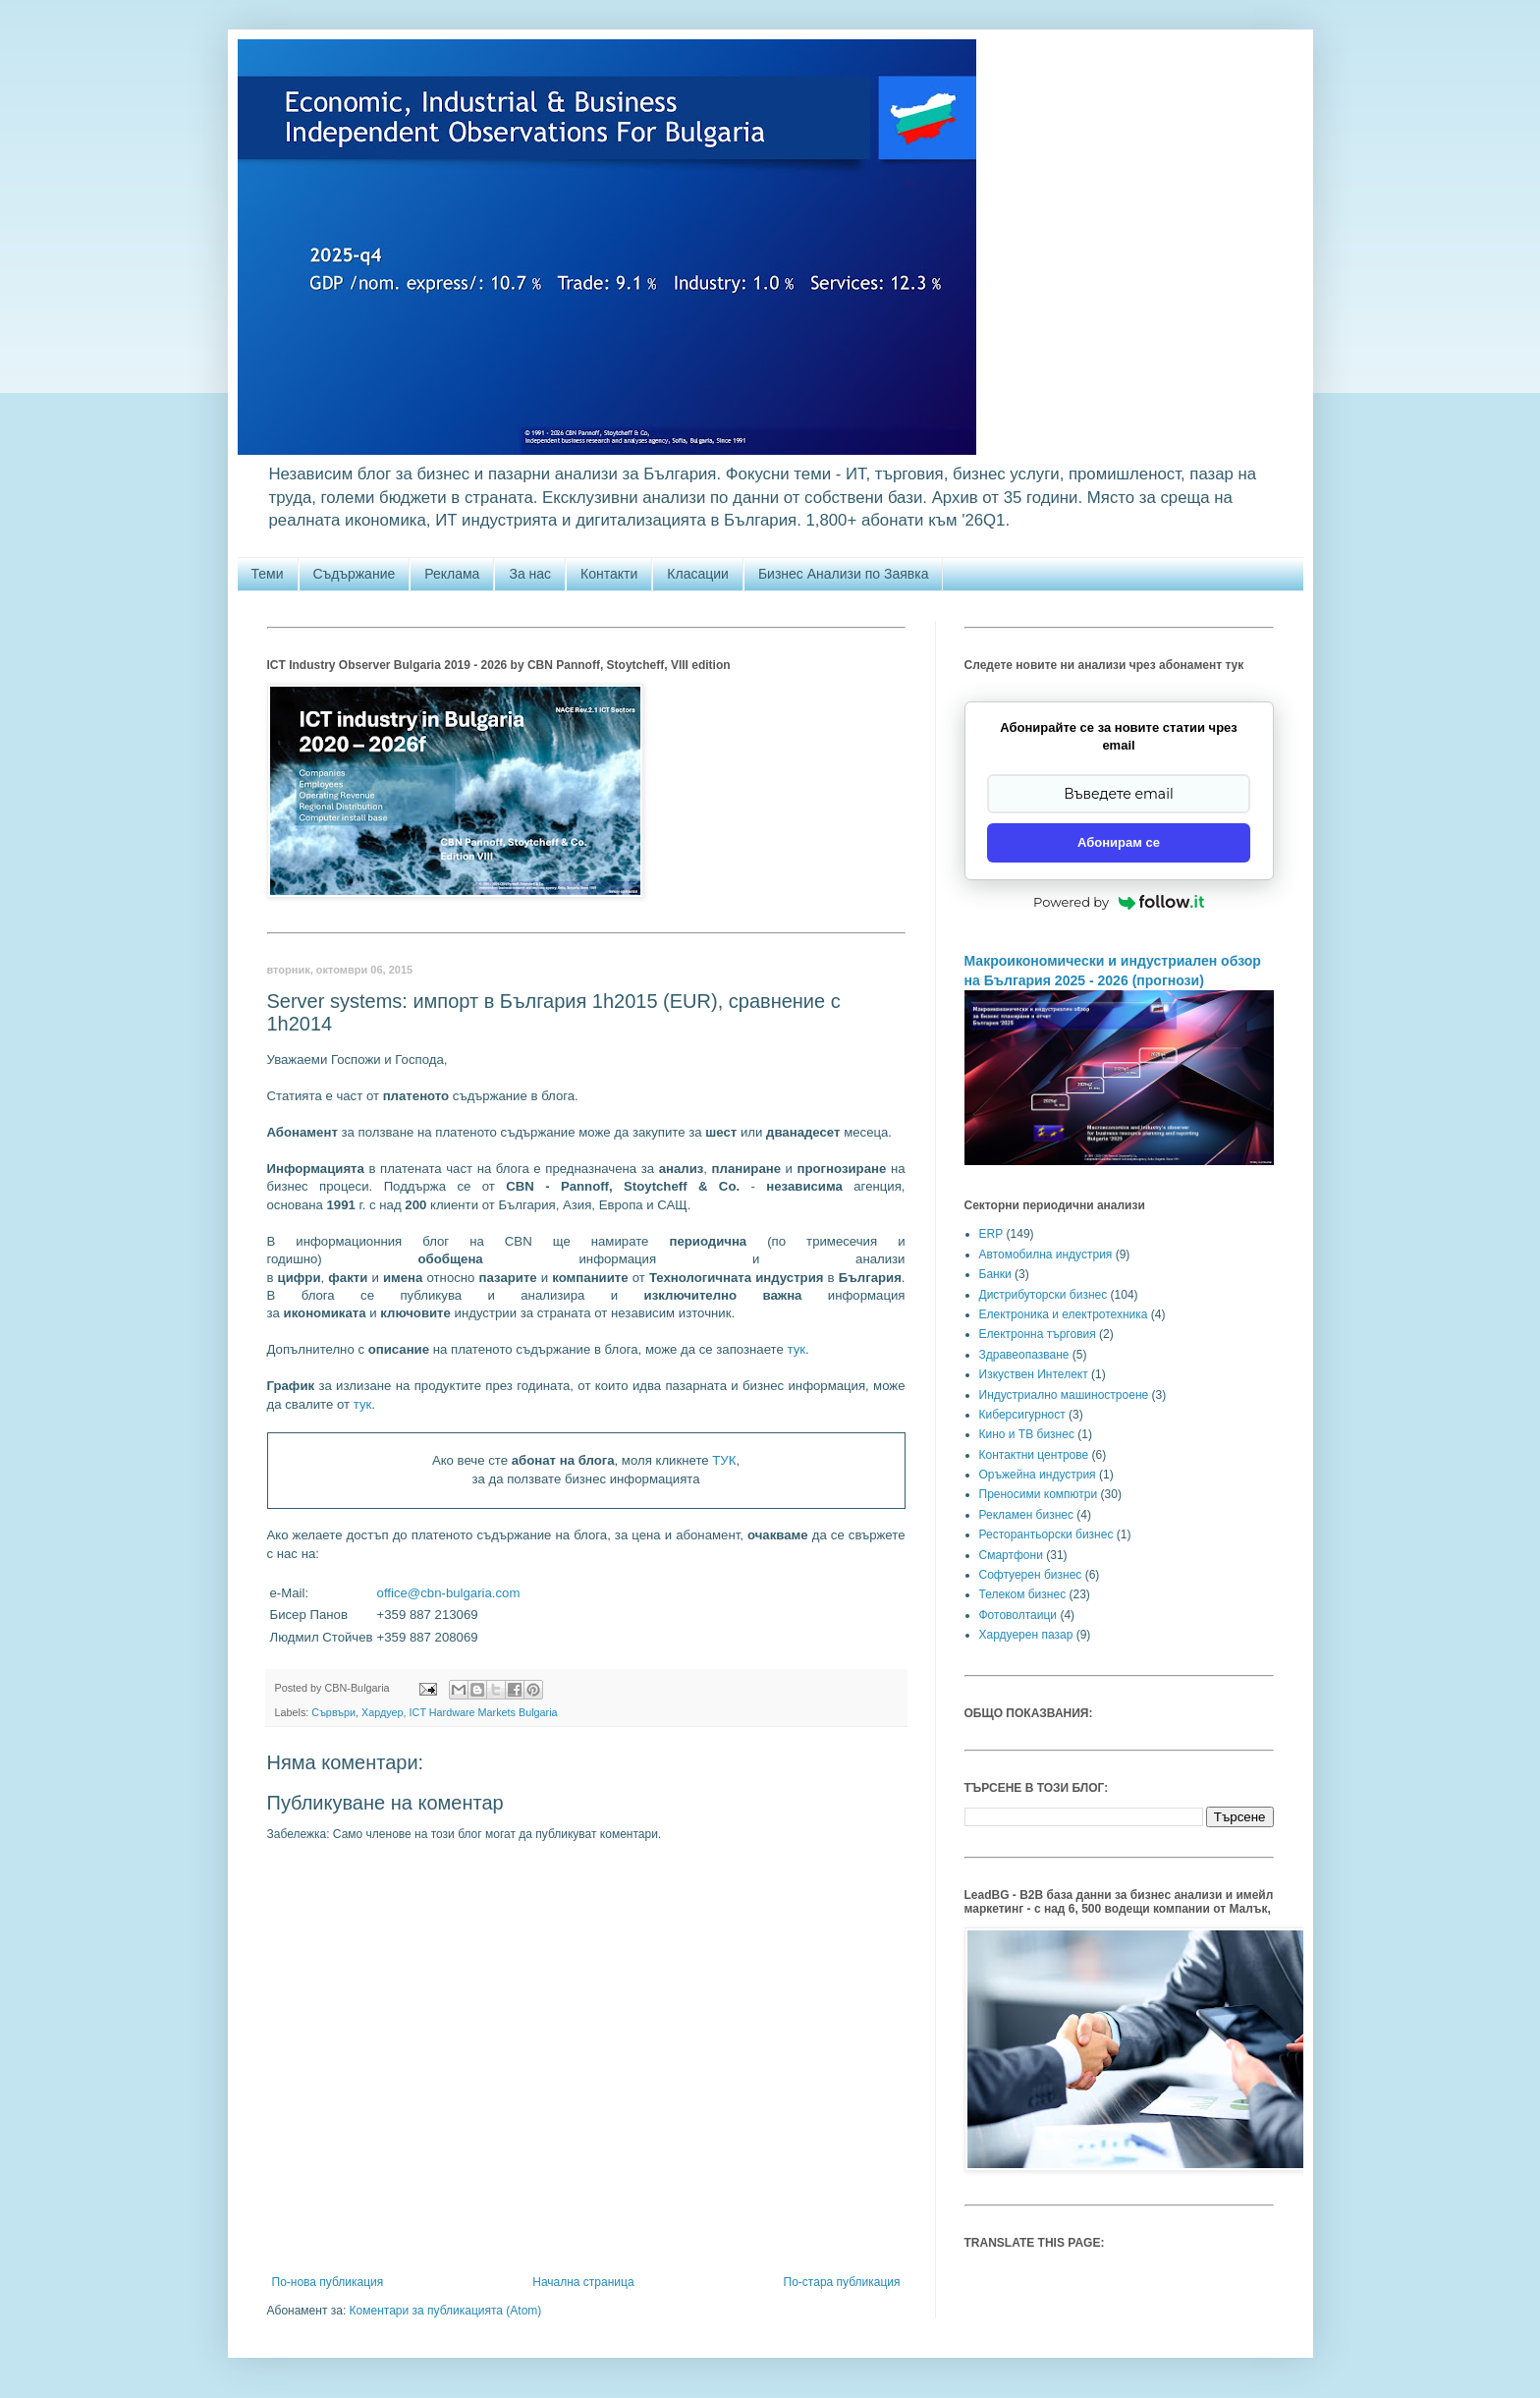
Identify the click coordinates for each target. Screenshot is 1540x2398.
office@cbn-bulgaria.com (449, 1593)
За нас (530, 574)
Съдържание (354, 574)
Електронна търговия (1037, 1334)
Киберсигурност (1022, 1415)
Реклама (451, 574)
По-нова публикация (328, 2282)
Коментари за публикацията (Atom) (446, 2310)
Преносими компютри (1038, 1494)
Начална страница (582, 2282)
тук (796, 1349)
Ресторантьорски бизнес (1046, 1534)
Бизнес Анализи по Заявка (843, 574)
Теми (267, 574)
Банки (995, 1274)
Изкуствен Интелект (1033, 1374)
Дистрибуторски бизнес (1043, 1295)
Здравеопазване (1024, 1355)
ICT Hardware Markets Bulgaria (484, 1712)
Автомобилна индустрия (1046, 1254)
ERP (991, 1234)
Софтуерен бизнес (1030, 1575)
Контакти (608, 574)
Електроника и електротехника (1063, 1314)
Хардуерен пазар (1026, 1635)
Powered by (1118, 902)
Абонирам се (1118, 842)
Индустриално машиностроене (1064, 1395)
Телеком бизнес (1023, 1594)
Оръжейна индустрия (1037, 1474)
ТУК (724, 1460)
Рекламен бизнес (1026, 1515)
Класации (698, 574)
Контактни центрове (1034, 1455)
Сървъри (333, 1712)
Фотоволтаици (1018, 1615)
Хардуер (382, 1712)
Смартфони (1011, 1555)
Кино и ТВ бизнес (1026, 1434)
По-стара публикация (842, 2282)
